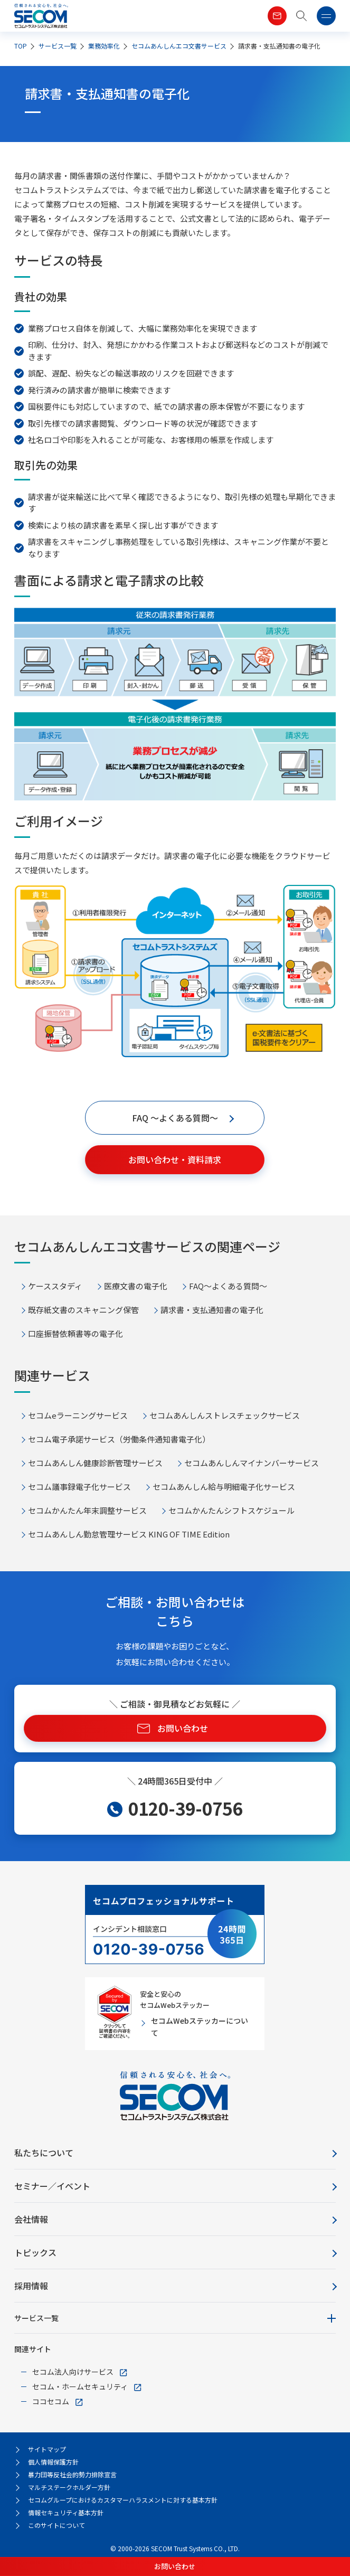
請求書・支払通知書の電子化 (211, 1309)
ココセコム (50, 2401)
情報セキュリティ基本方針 (65, 2512)
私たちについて (43, 2152)
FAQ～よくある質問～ (228, 1285)
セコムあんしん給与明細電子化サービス (224, 1486)
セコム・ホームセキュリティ (80, 2386)
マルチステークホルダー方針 (69, 2487)
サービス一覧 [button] (36, 2318)
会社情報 (31, 2219)
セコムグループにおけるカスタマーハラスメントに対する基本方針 (122, 2499)
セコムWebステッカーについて (199, 2026)
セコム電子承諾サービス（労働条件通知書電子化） (119, 1439)
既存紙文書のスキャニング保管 (83, 1309)
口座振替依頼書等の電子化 (75, 1333)
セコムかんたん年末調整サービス (87, 1510)
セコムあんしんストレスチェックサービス (224, 1415)
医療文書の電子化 (135, 1285)
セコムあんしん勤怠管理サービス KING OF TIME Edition (129, 1534)
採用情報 (31, 2285)
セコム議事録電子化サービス (79, 1486)
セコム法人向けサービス (72, 2371)
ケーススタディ (55, 1285)
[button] (301, 16)
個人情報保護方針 (53, 2461)
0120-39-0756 (185, 1808)
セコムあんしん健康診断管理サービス (95, 1462)
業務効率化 (104, 45)
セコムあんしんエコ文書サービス (178, 45)
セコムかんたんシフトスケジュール (231, 1510)
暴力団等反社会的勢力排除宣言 (72, 2474)
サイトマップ (47, 2449)
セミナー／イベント (52, 2185)
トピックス (35, 2252)
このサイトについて (56, 2525)
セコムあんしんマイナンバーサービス (251, 1462)
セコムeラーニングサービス (78, 1415)
